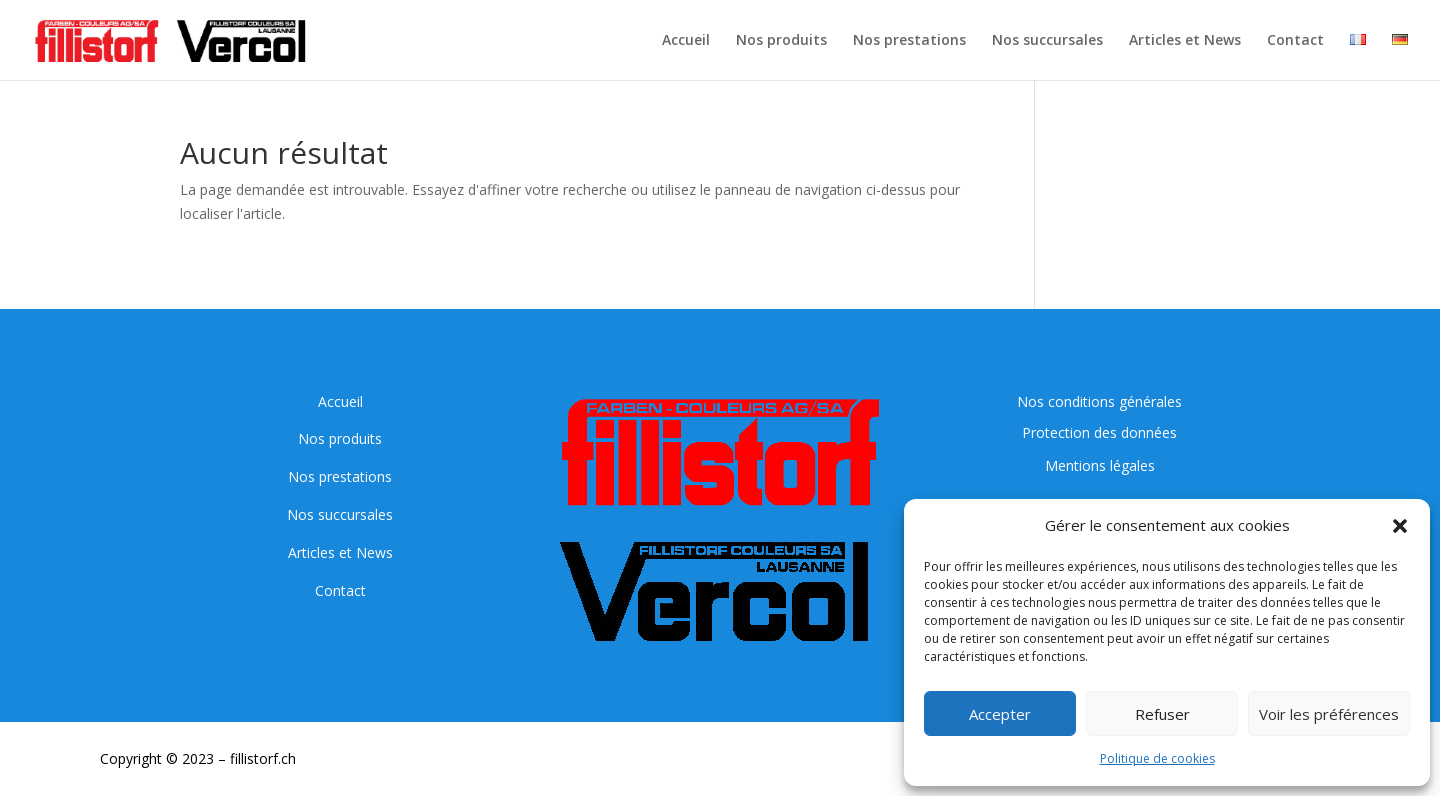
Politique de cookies (1157, 758)
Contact (1295, 41)
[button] (1400, 526)
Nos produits (781, 41)
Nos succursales (1047, 41)
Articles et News (1185, 41)
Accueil (686, 41)
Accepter (1000, 714)
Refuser (1162, 714)
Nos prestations (909, 41)
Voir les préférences (1329, 714)
